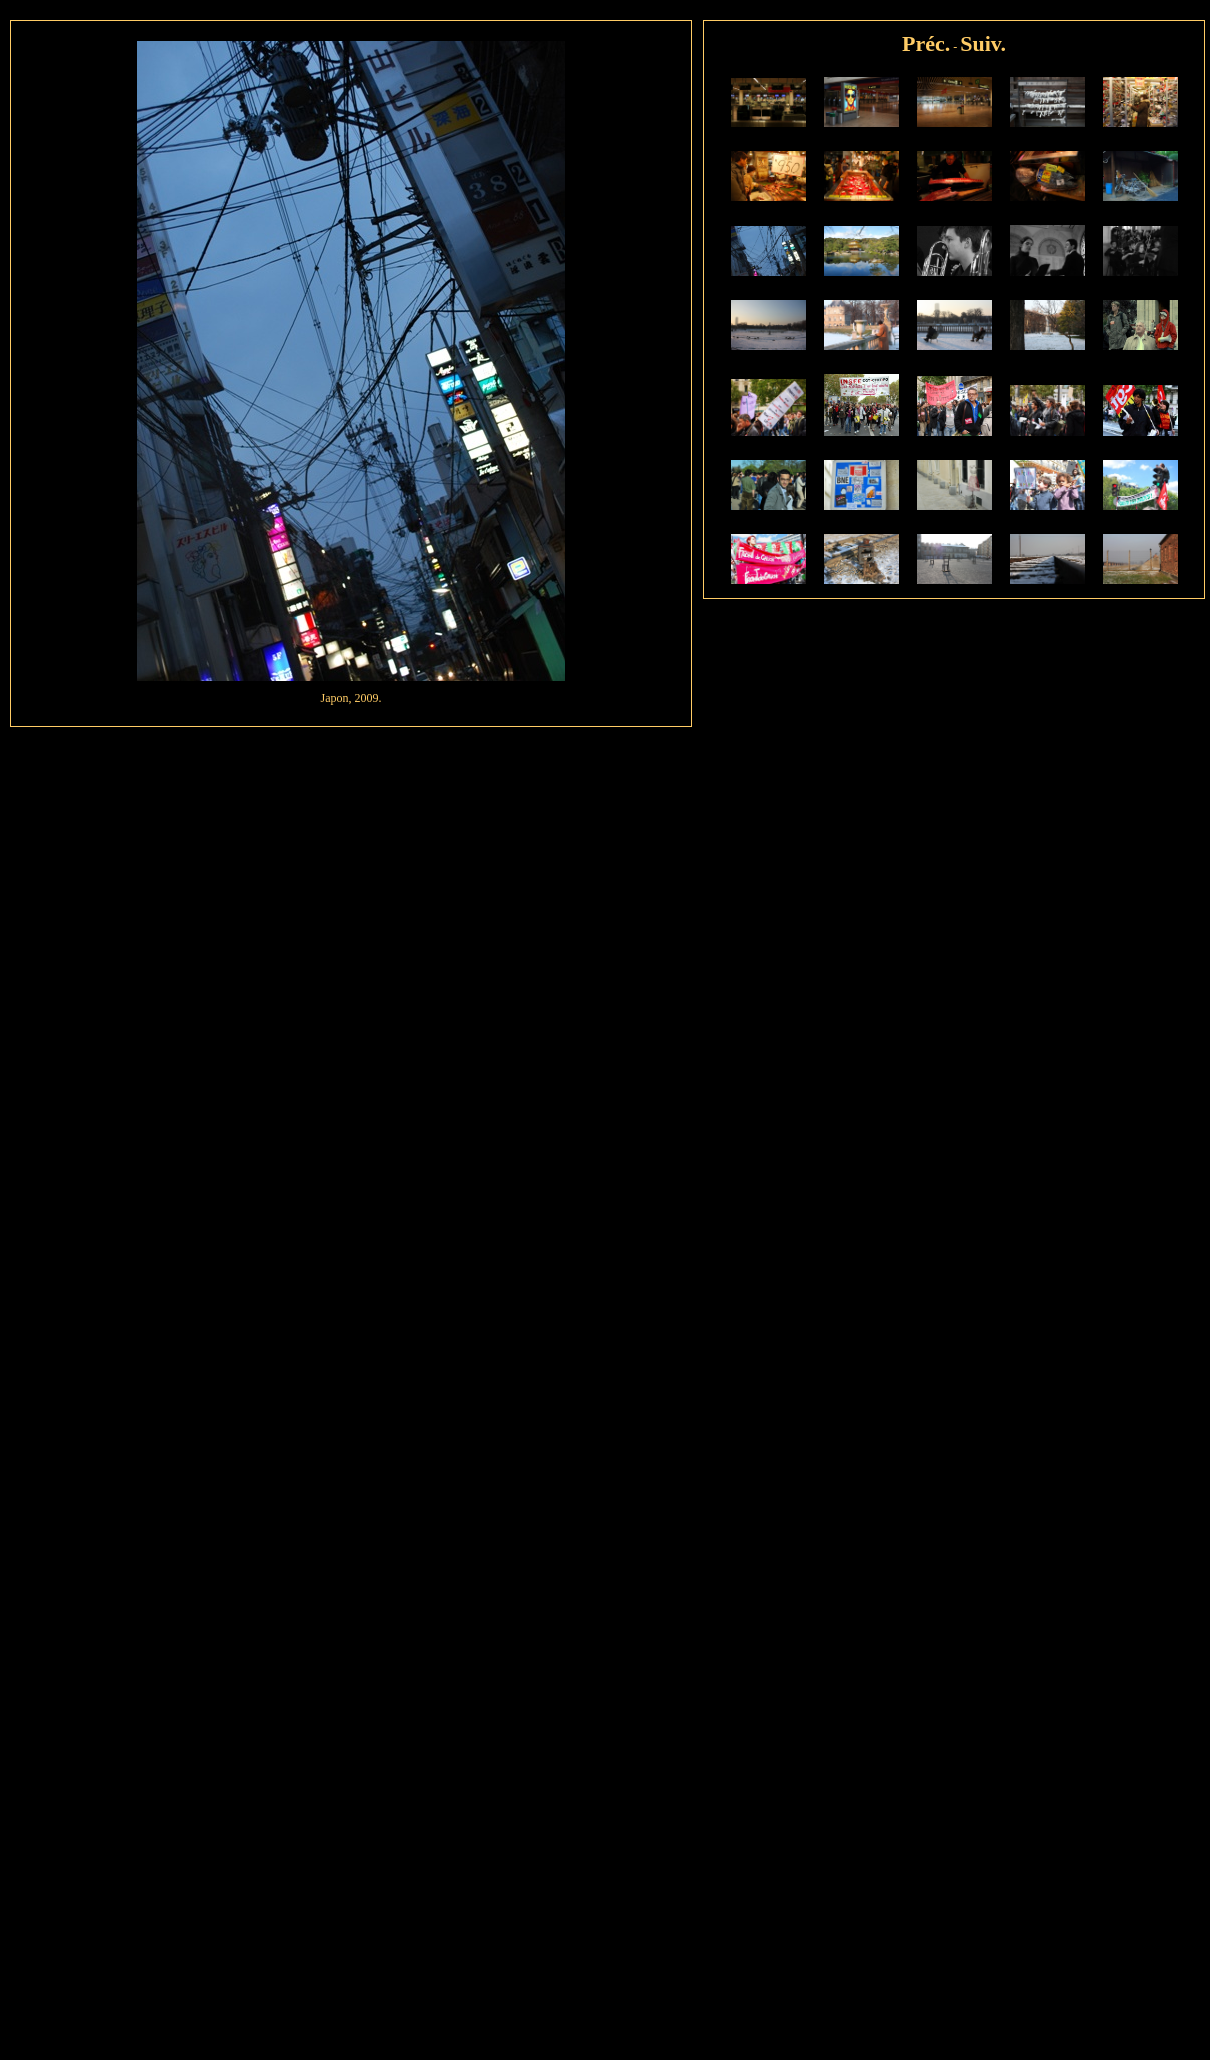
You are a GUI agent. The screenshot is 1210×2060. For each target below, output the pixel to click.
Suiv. (983, 43)
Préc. (926, 43)
